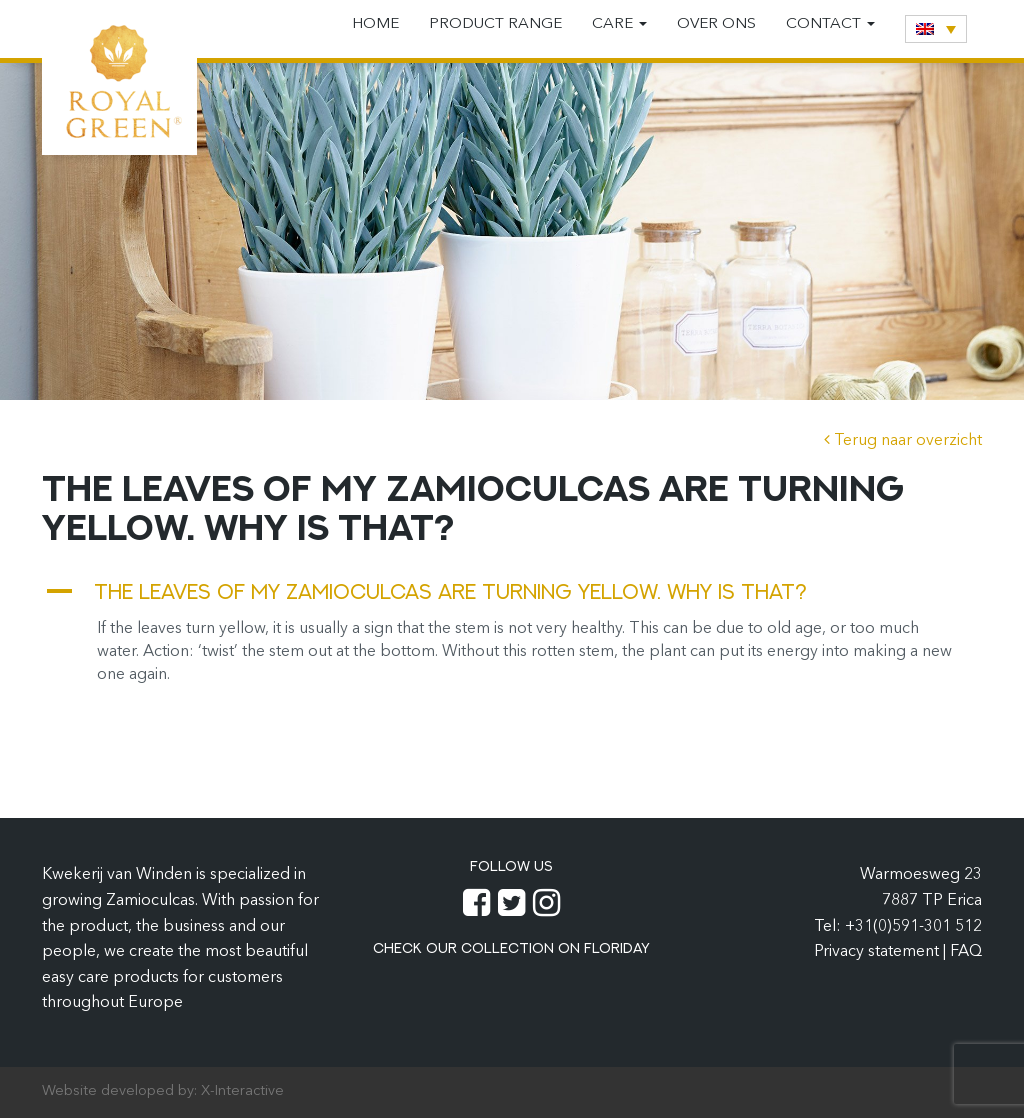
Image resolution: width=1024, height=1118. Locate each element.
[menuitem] (936, 29)
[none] (936, 29)
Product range (495, 24)
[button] (512, 591)
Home (375, 24)
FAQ (966, 952)
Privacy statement (878, 952)
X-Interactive (242, 1091)
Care (619, 24)
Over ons (716, 24)
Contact (830, 24)
